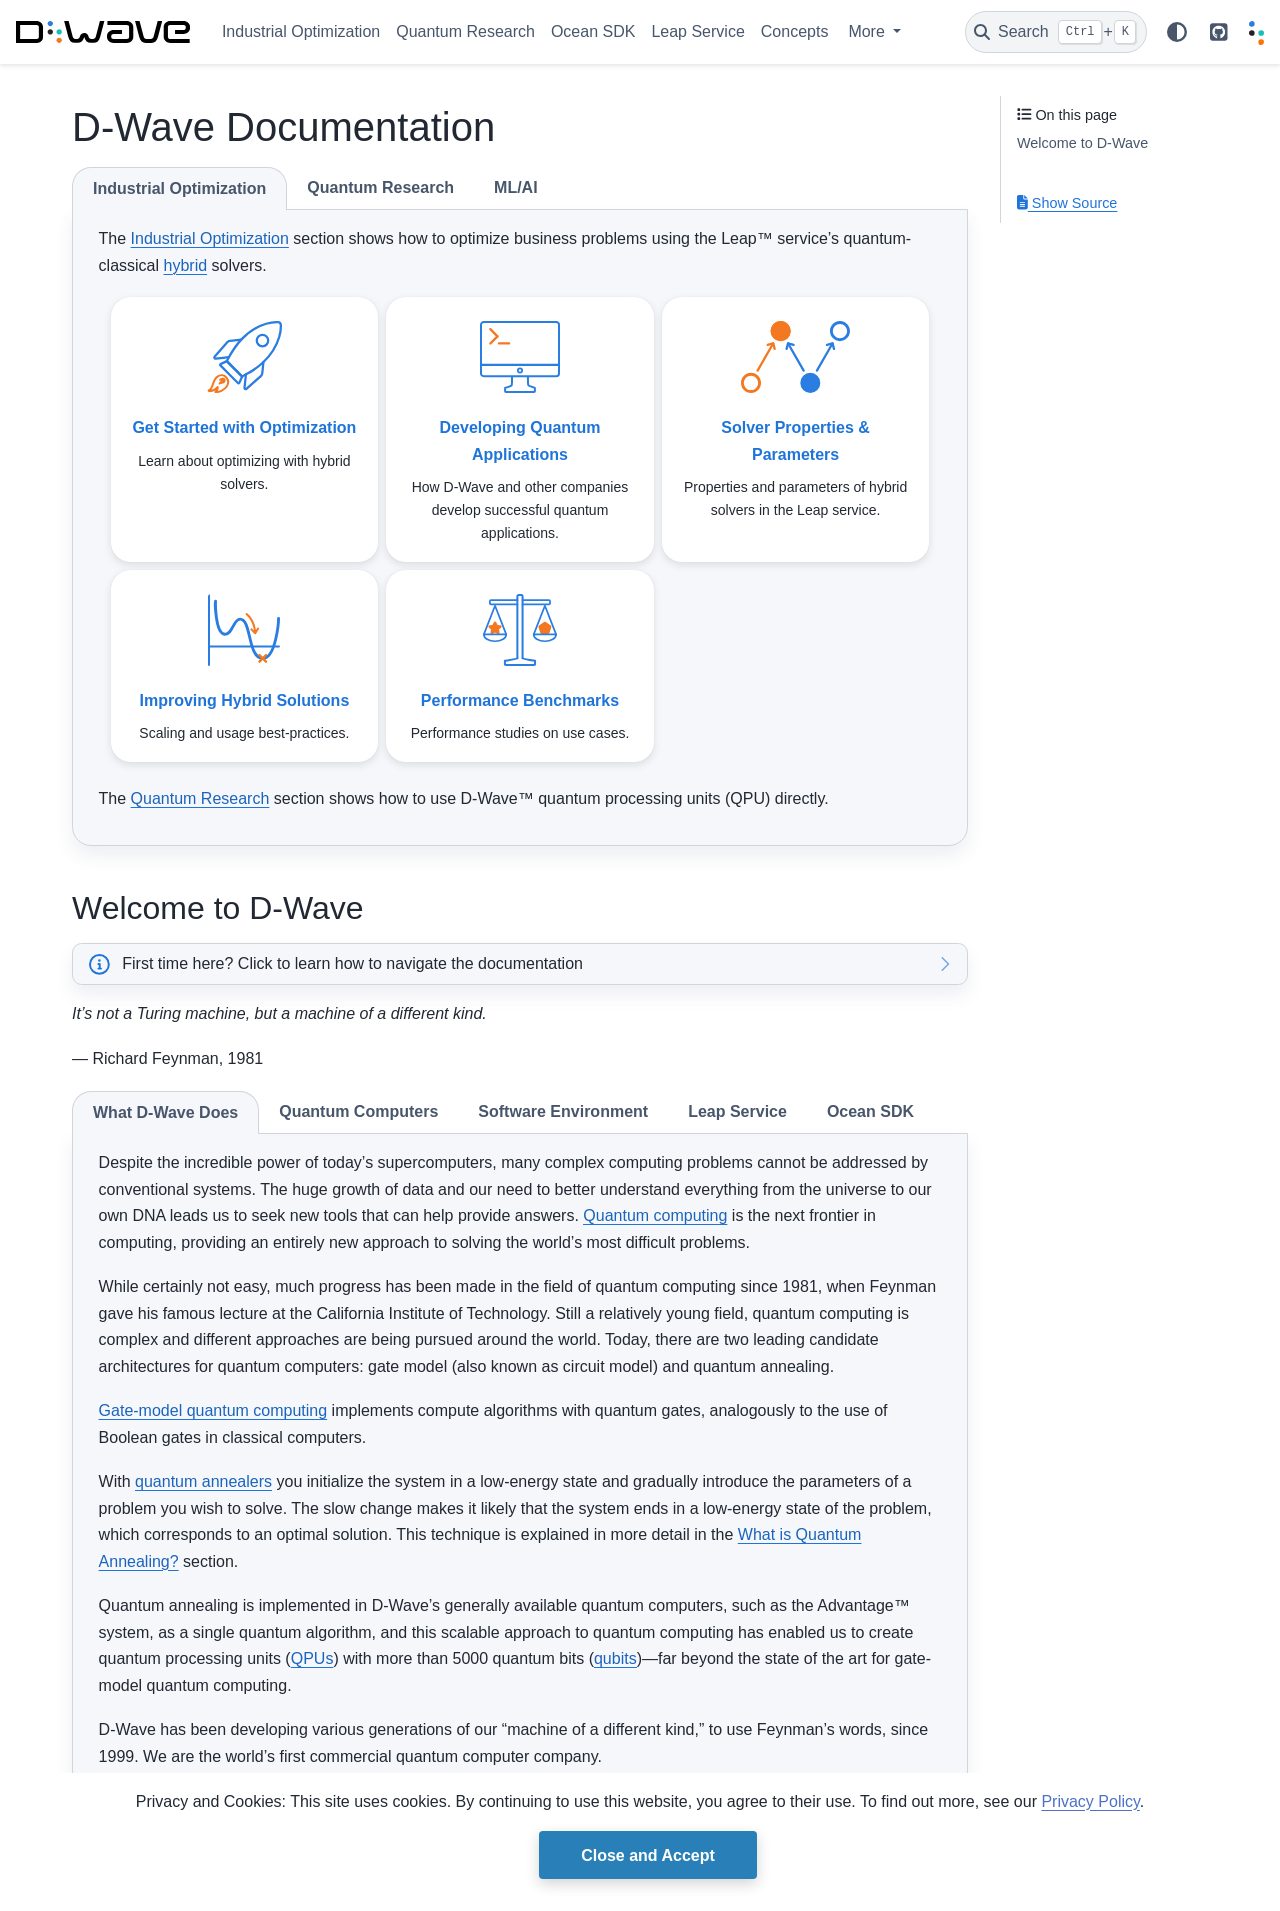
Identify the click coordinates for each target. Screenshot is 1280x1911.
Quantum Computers (358, 1111)
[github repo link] (1219, 32)
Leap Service (697, 31)
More (868, 31)
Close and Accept (648, 1855)
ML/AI (516, 187)
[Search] (1056, 32)
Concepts (795, 31)
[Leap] (1256, 32)
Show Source (1067, 203)
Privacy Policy (1090, 1801)
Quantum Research (465, 31)
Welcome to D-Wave (1082, 143)
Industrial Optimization (301, 31)
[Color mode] (1177, 32)
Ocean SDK (593, 31)
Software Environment (563, 1111)
